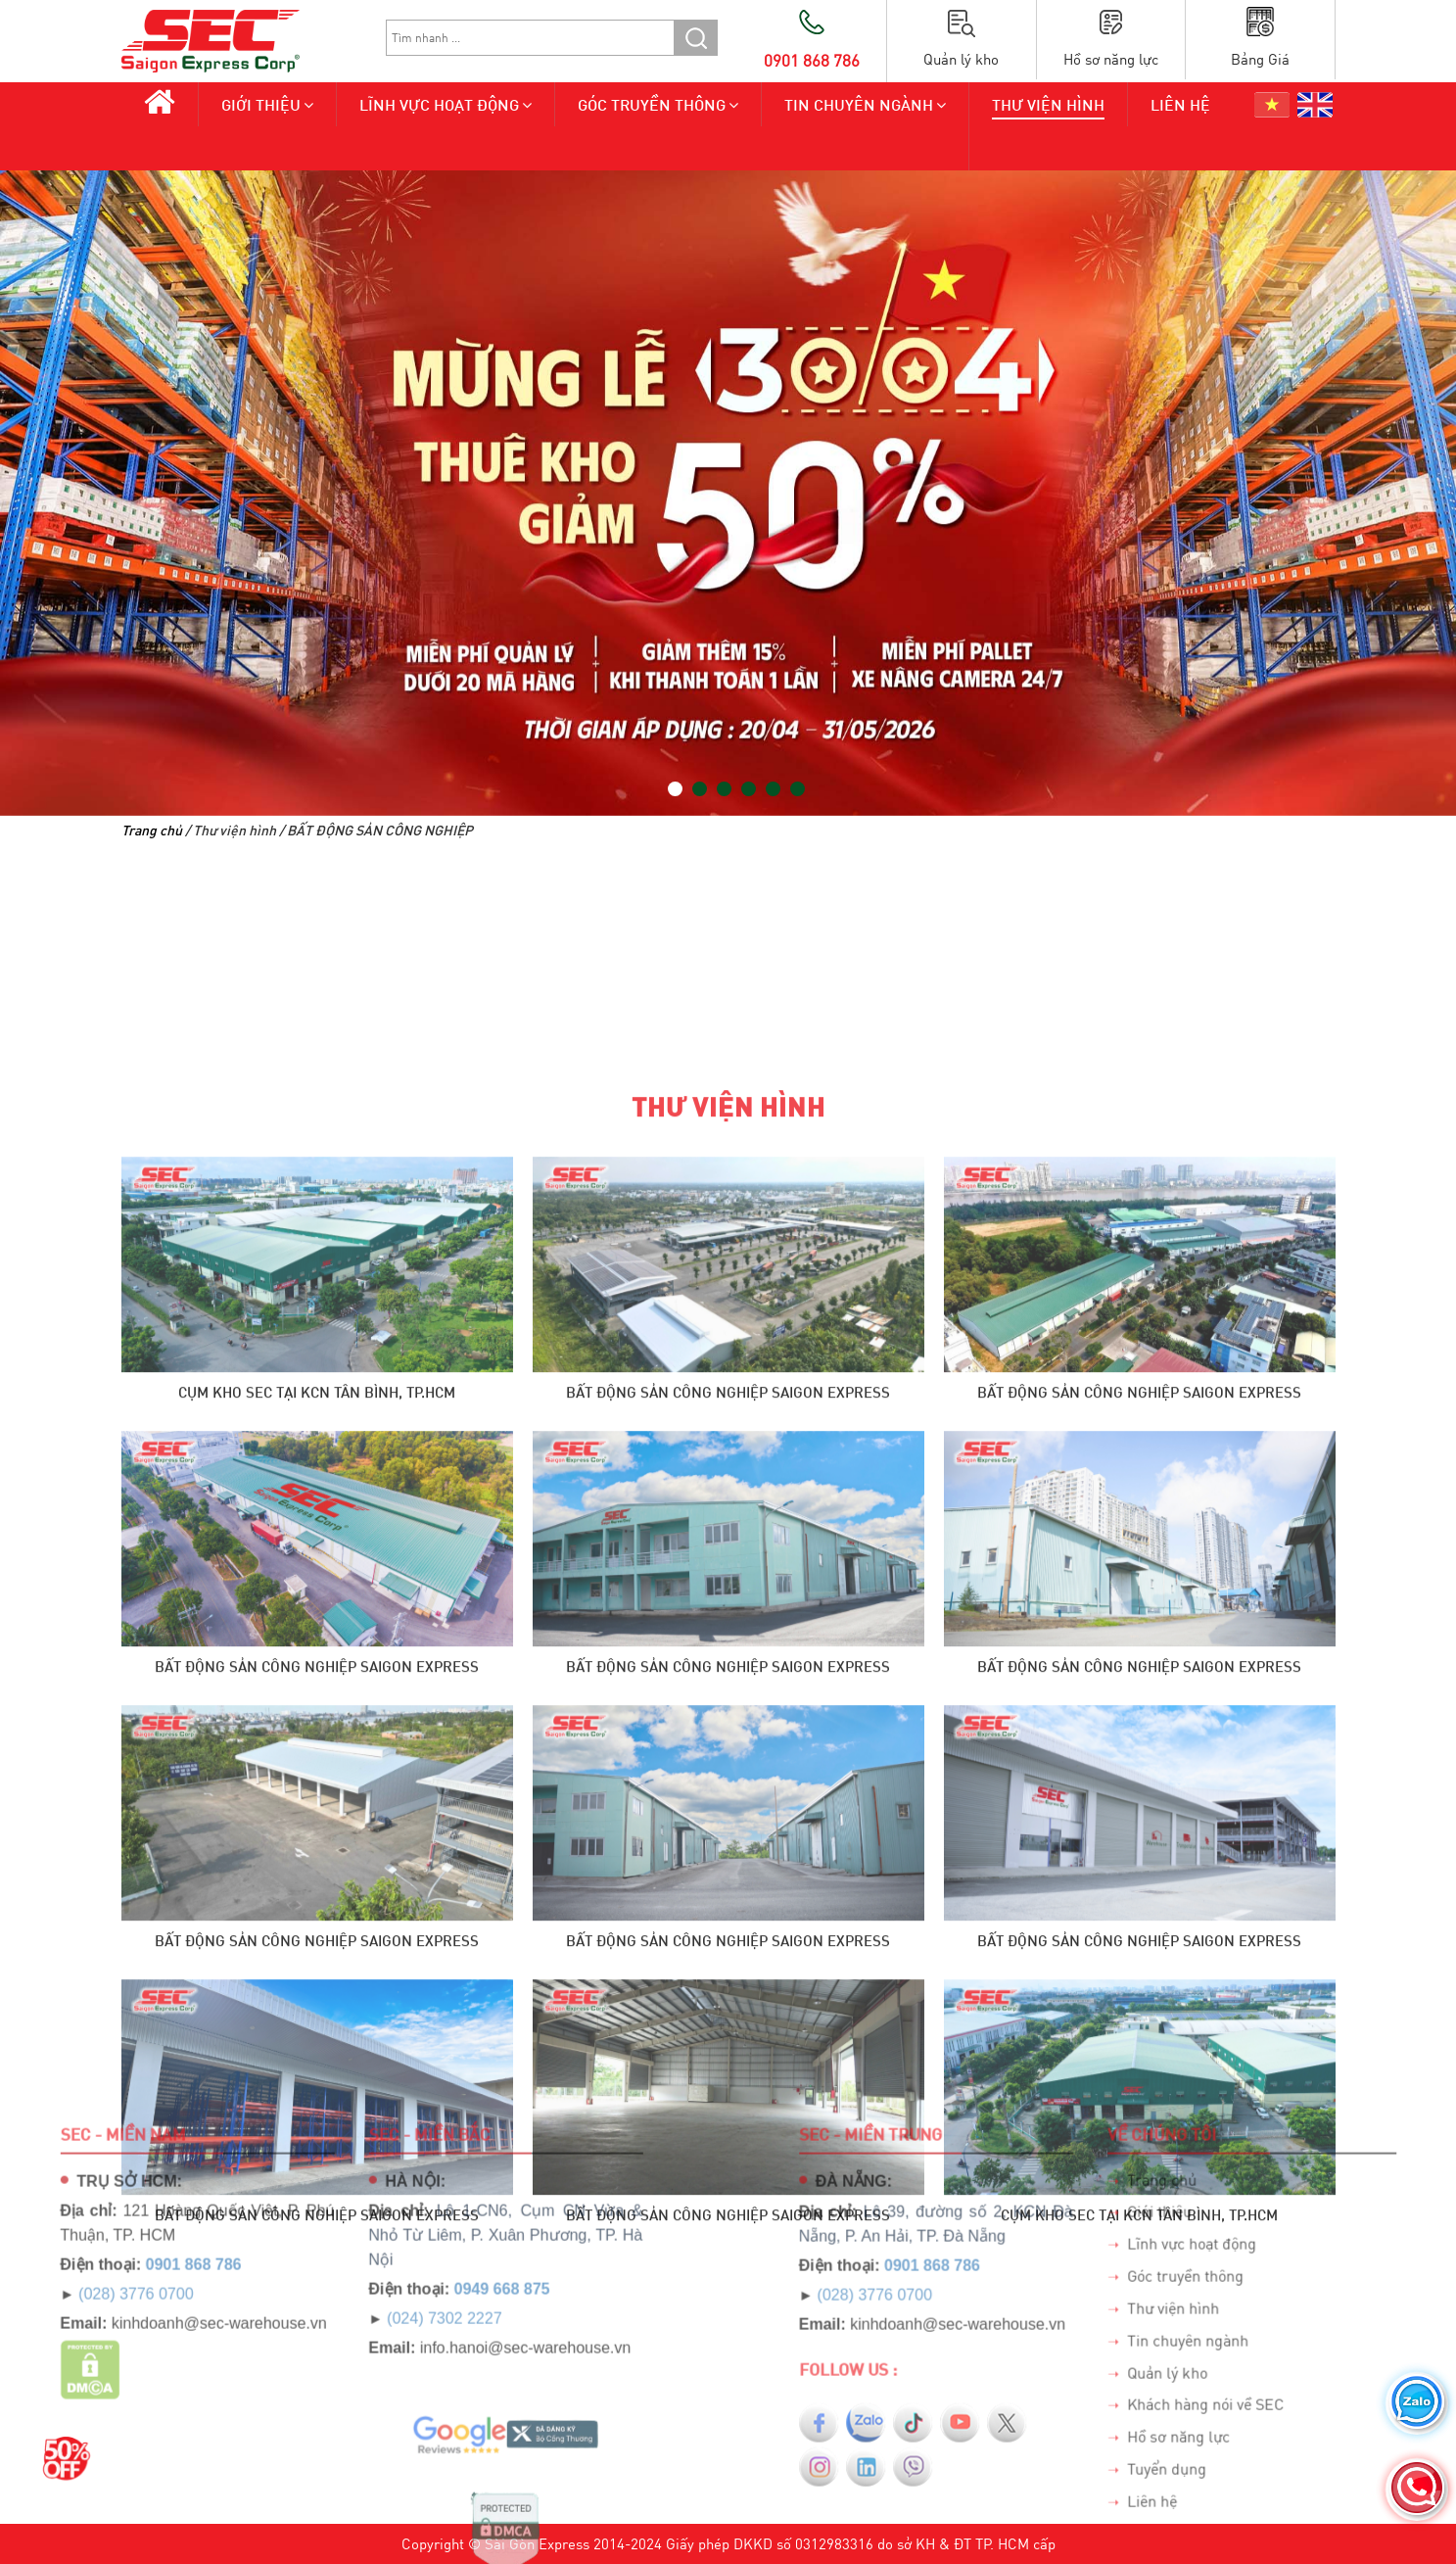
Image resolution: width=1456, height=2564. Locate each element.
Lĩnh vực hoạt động (439, 104)
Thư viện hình (1048, 104)
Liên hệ (1180, 104)
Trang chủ (151, 830)
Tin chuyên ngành (858, 104)
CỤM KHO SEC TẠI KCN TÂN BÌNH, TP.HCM (316, 2143)
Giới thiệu (261, 104)
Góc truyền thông (652, 104)
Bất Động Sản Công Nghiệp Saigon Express (728, 2143)
